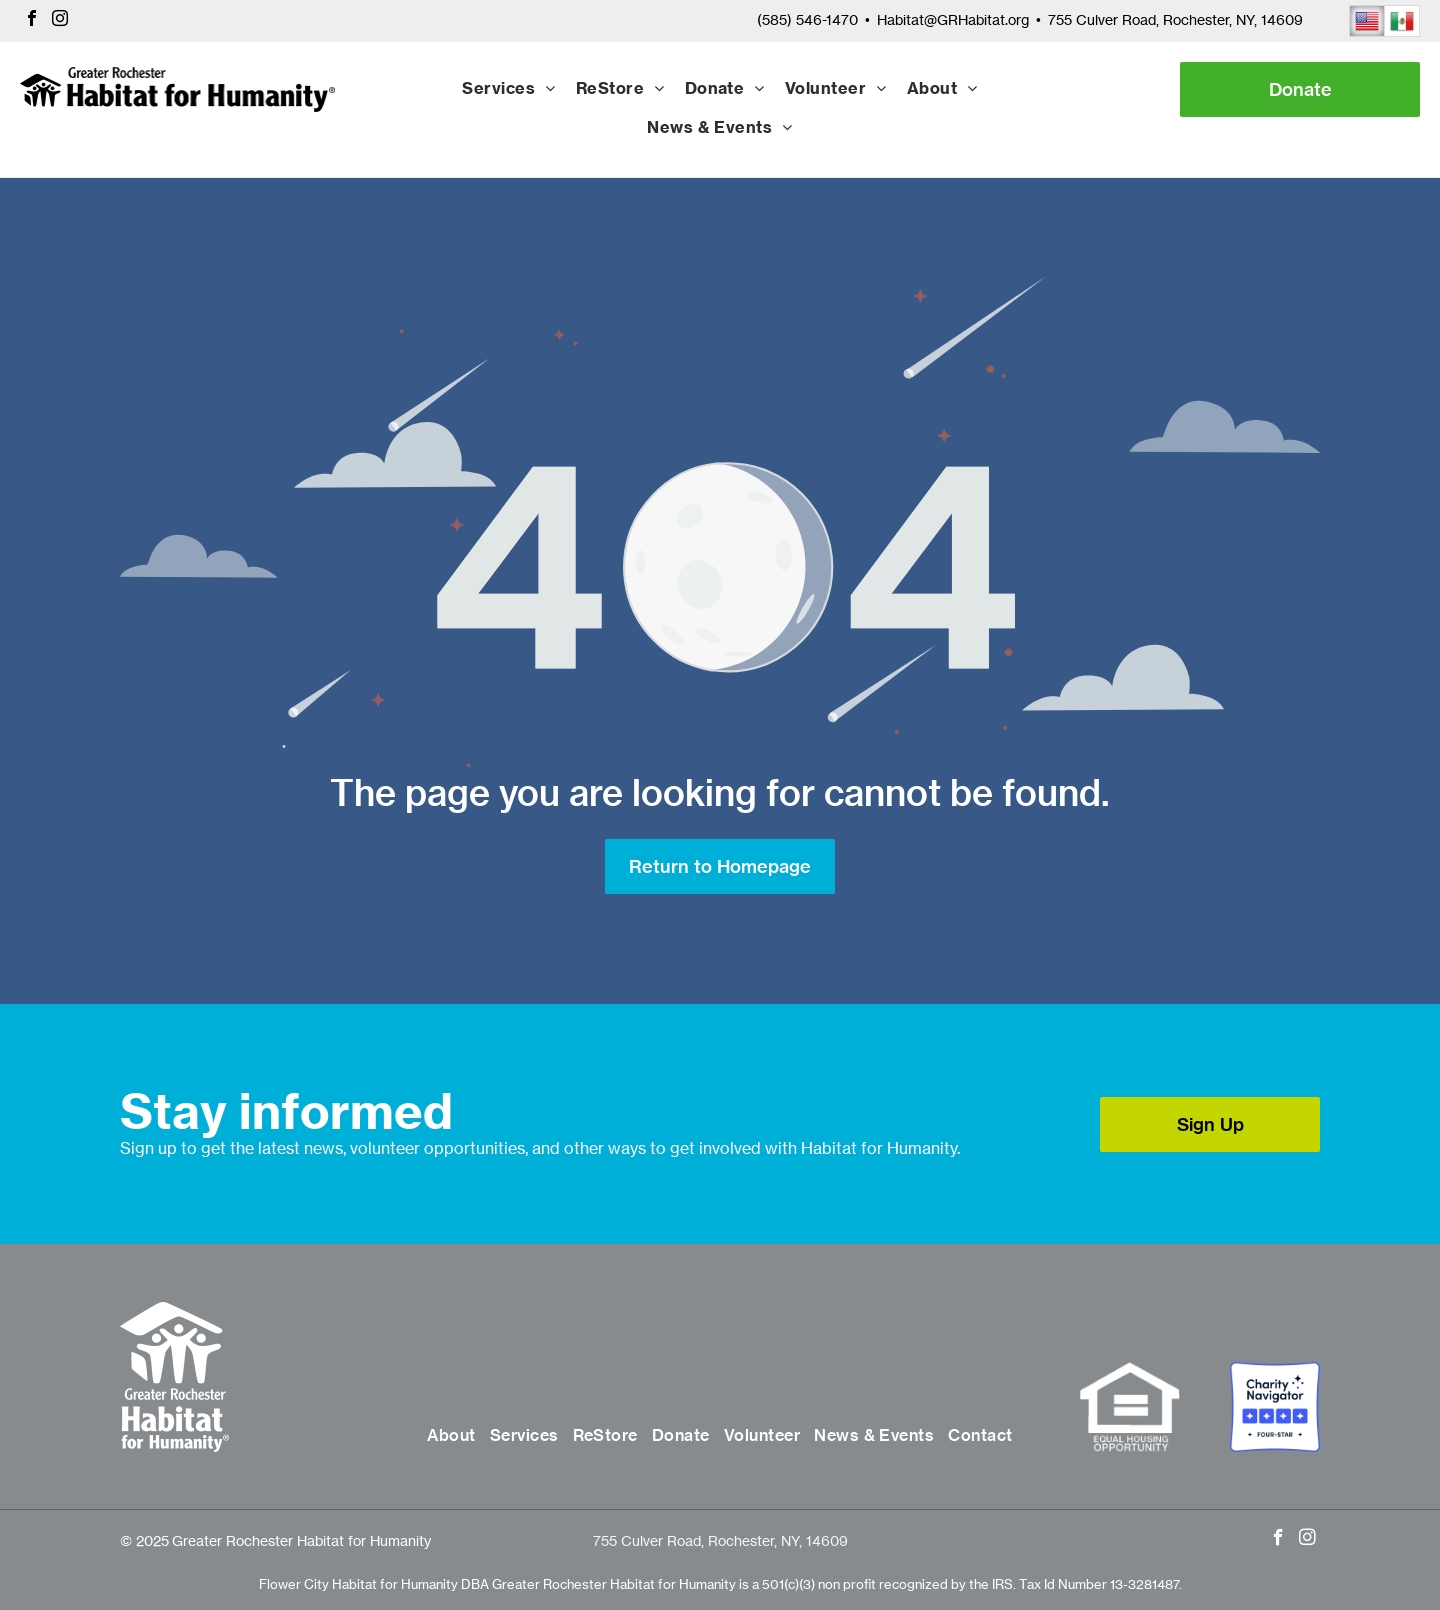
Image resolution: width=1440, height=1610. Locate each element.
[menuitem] (508, 90)
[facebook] (32, 20)
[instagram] (60, 20)
